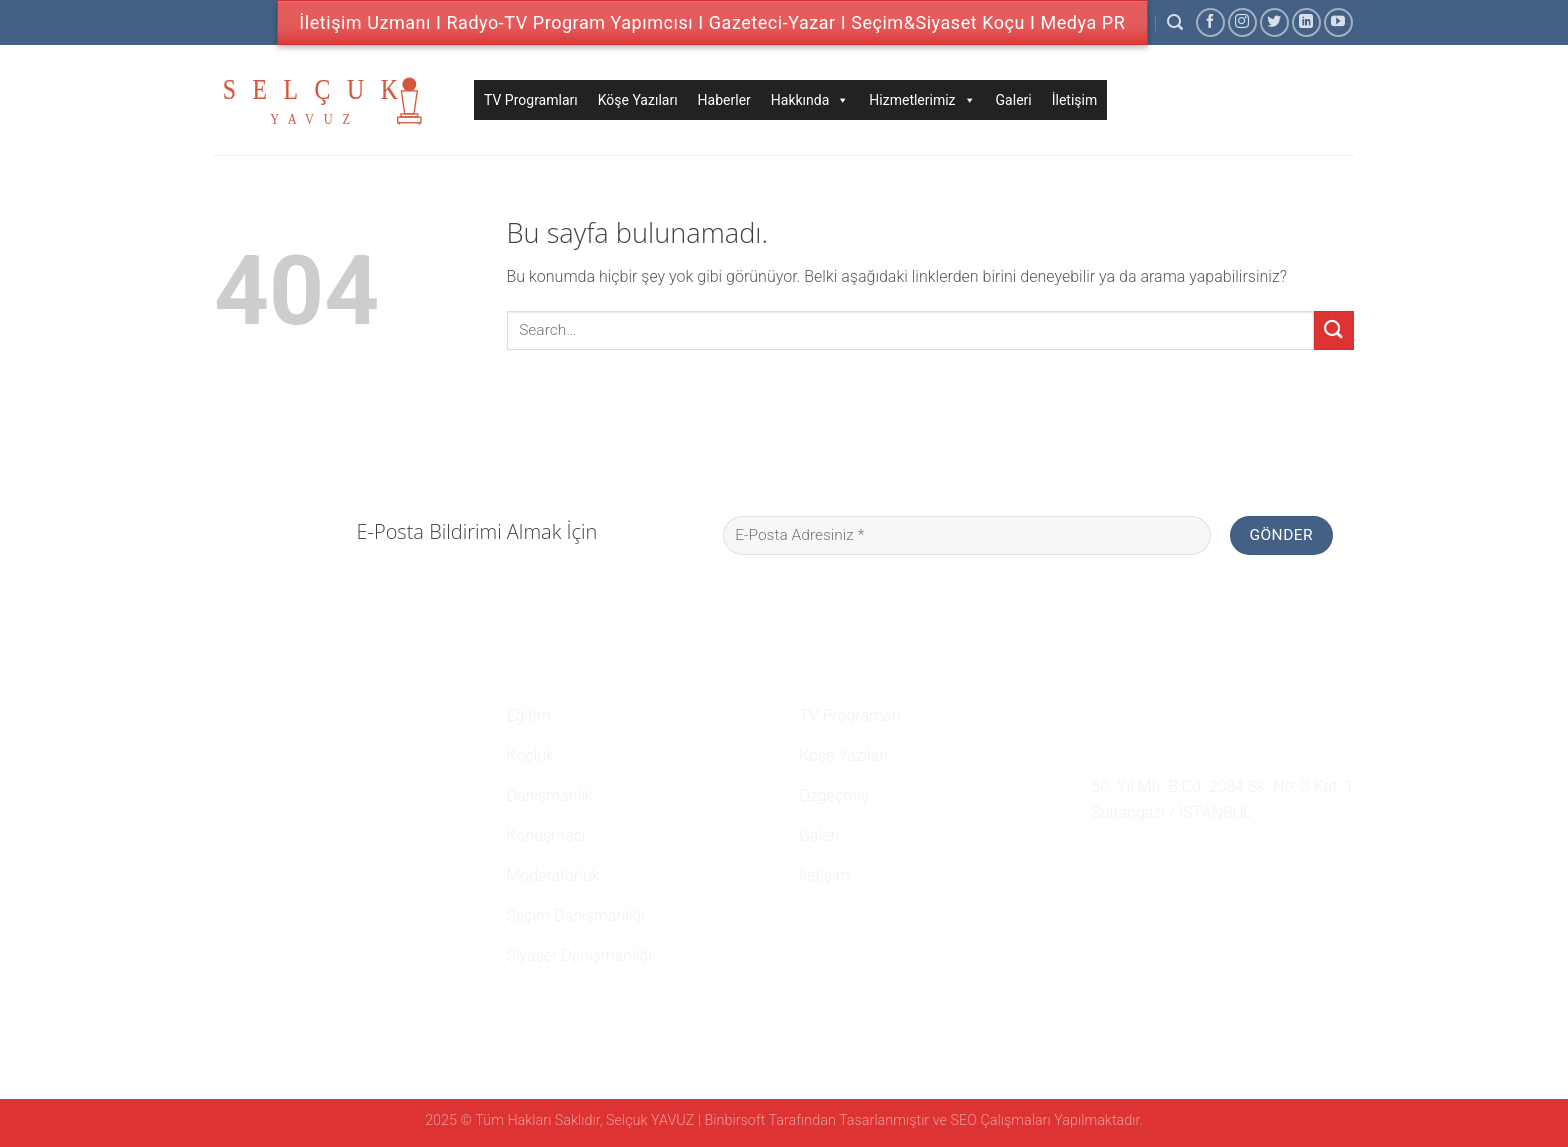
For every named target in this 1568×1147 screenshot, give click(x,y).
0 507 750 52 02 (1158, 713)
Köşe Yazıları (638, 100)
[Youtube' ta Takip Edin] (1338, 22)
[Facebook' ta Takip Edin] (1210, 22)
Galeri (1014, 100)
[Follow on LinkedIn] (1306, 22)
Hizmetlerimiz (922, 100)
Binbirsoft (735, 1120)
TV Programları (531, 100)
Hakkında (810, 100)
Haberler (724, 100)
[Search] (1175, 22)
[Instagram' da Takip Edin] (1242, 22)
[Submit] (1334, 330)
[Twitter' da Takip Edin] (1274, 22)
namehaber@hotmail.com (1197, 750)
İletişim (1075, 100)
